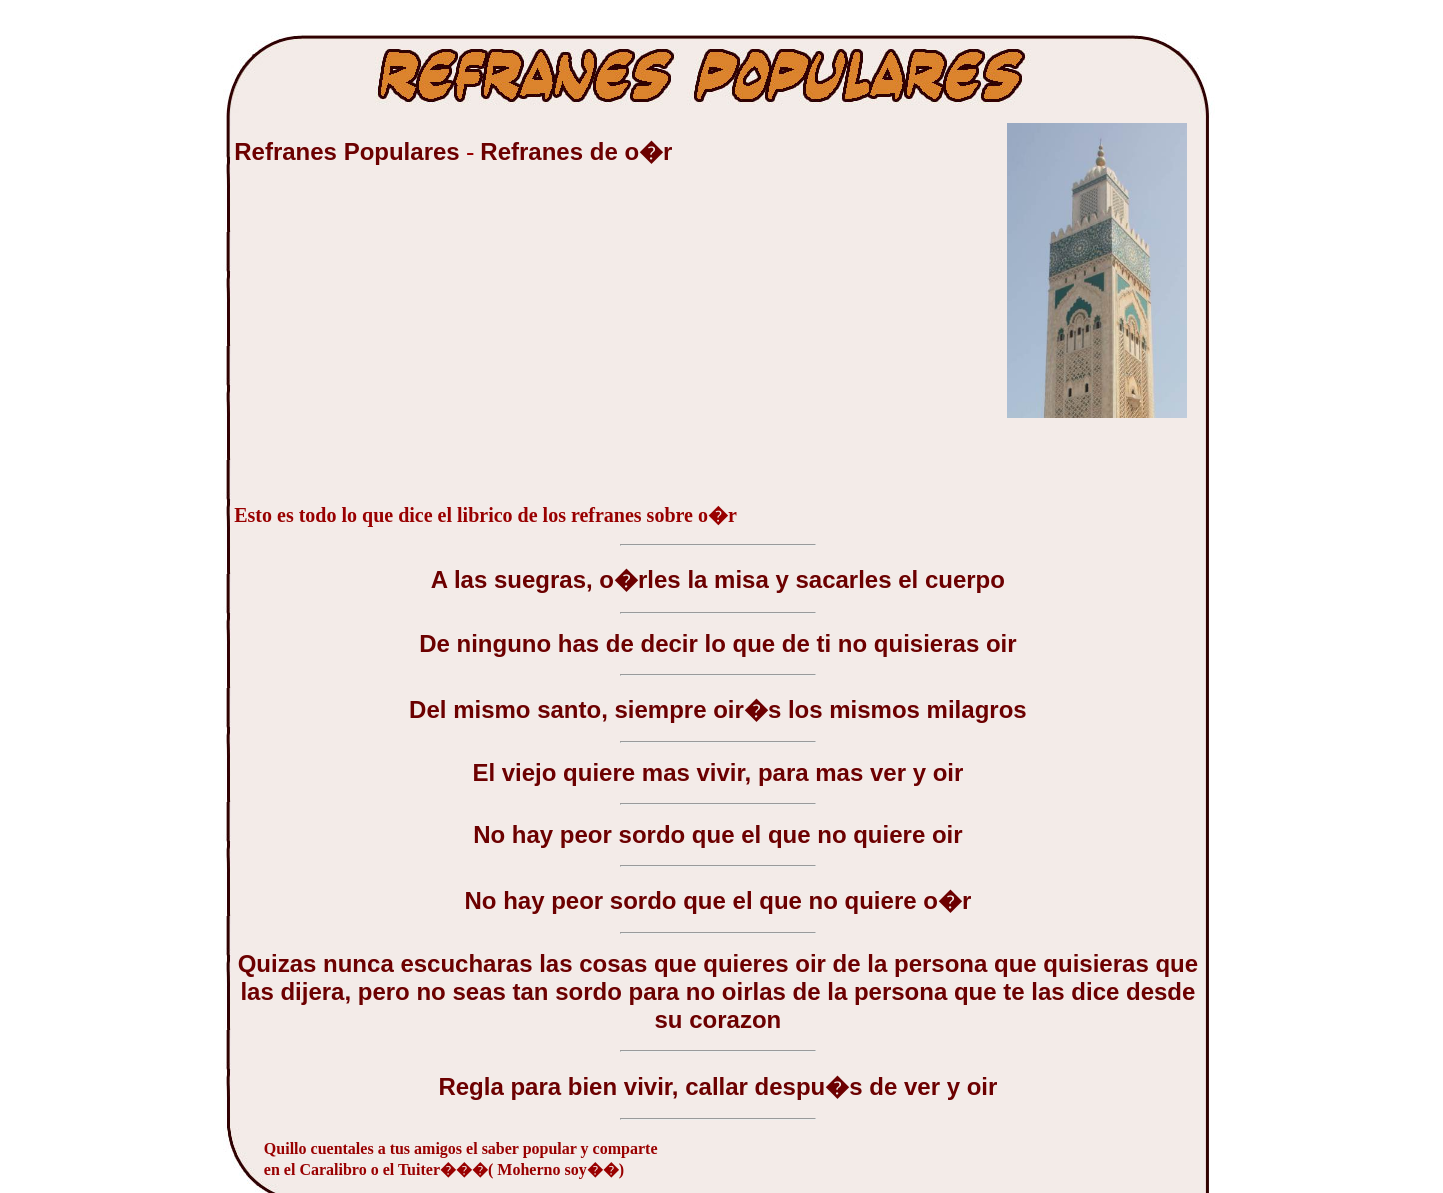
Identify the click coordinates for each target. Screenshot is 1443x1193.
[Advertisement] (384, 344)
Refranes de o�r (576, 151)
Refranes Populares (350, 151)
